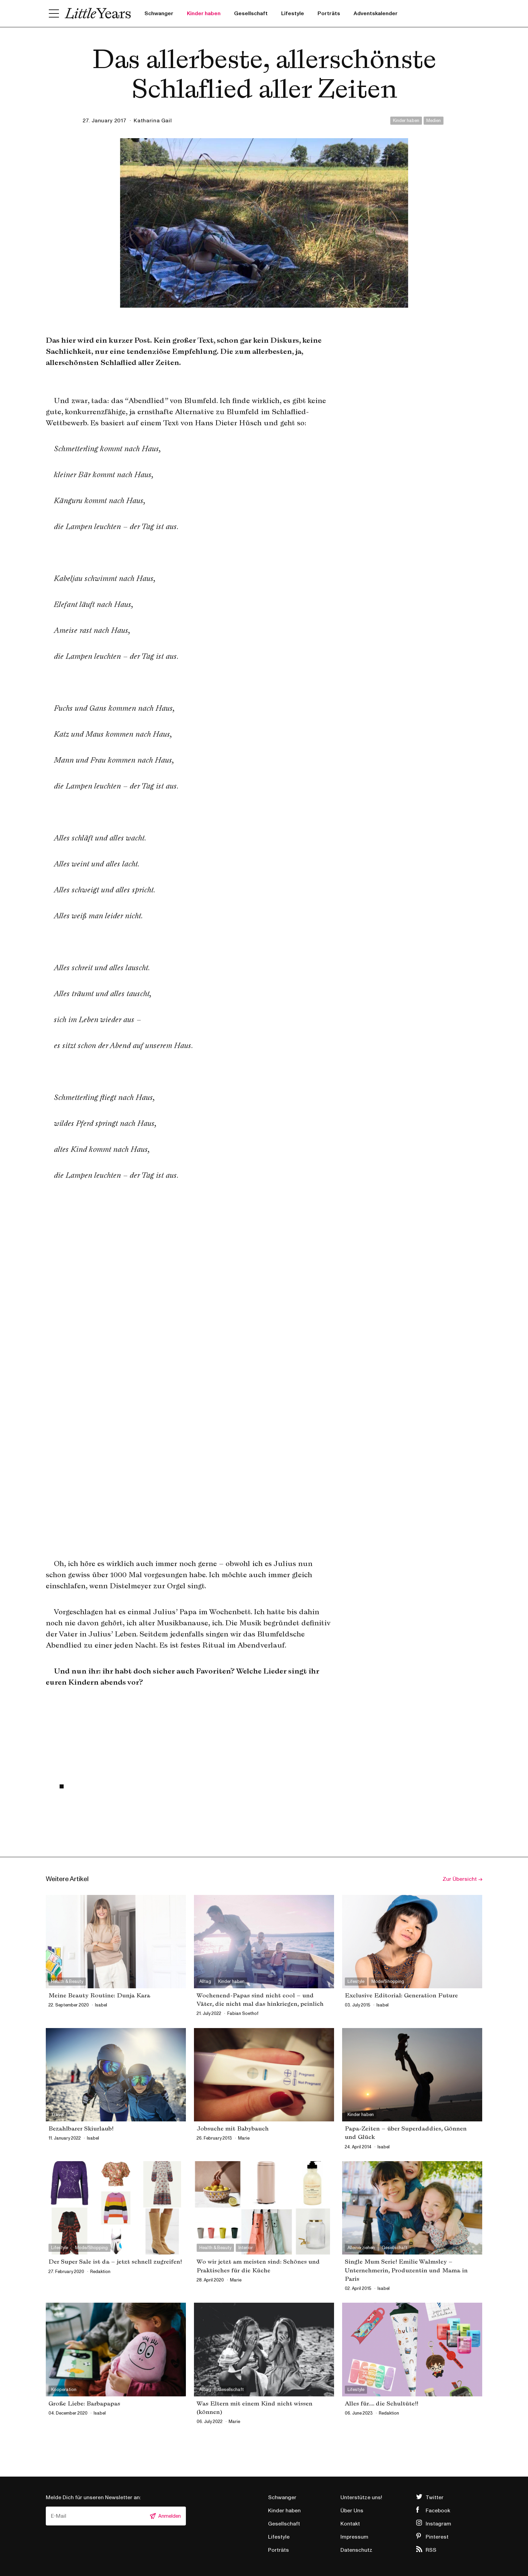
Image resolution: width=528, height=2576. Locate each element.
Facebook (438, 2510)
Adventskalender (376, 13)
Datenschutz (356, 2550)
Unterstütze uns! (361, 2497)
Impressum (354, 2537)
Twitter (434, 2497)
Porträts (329, 13)
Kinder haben (204, 13)
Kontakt (350, 2523)
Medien (433, 121)
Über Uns (351, 2510)
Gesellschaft (251, 13)
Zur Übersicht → (462, 1879)
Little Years (98, 13)
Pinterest (437, 2537)
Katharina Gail (153, 120)
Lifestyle (292, 13)
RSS (431, 2550)
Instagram (438, 2523)
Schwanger (158, 13)
